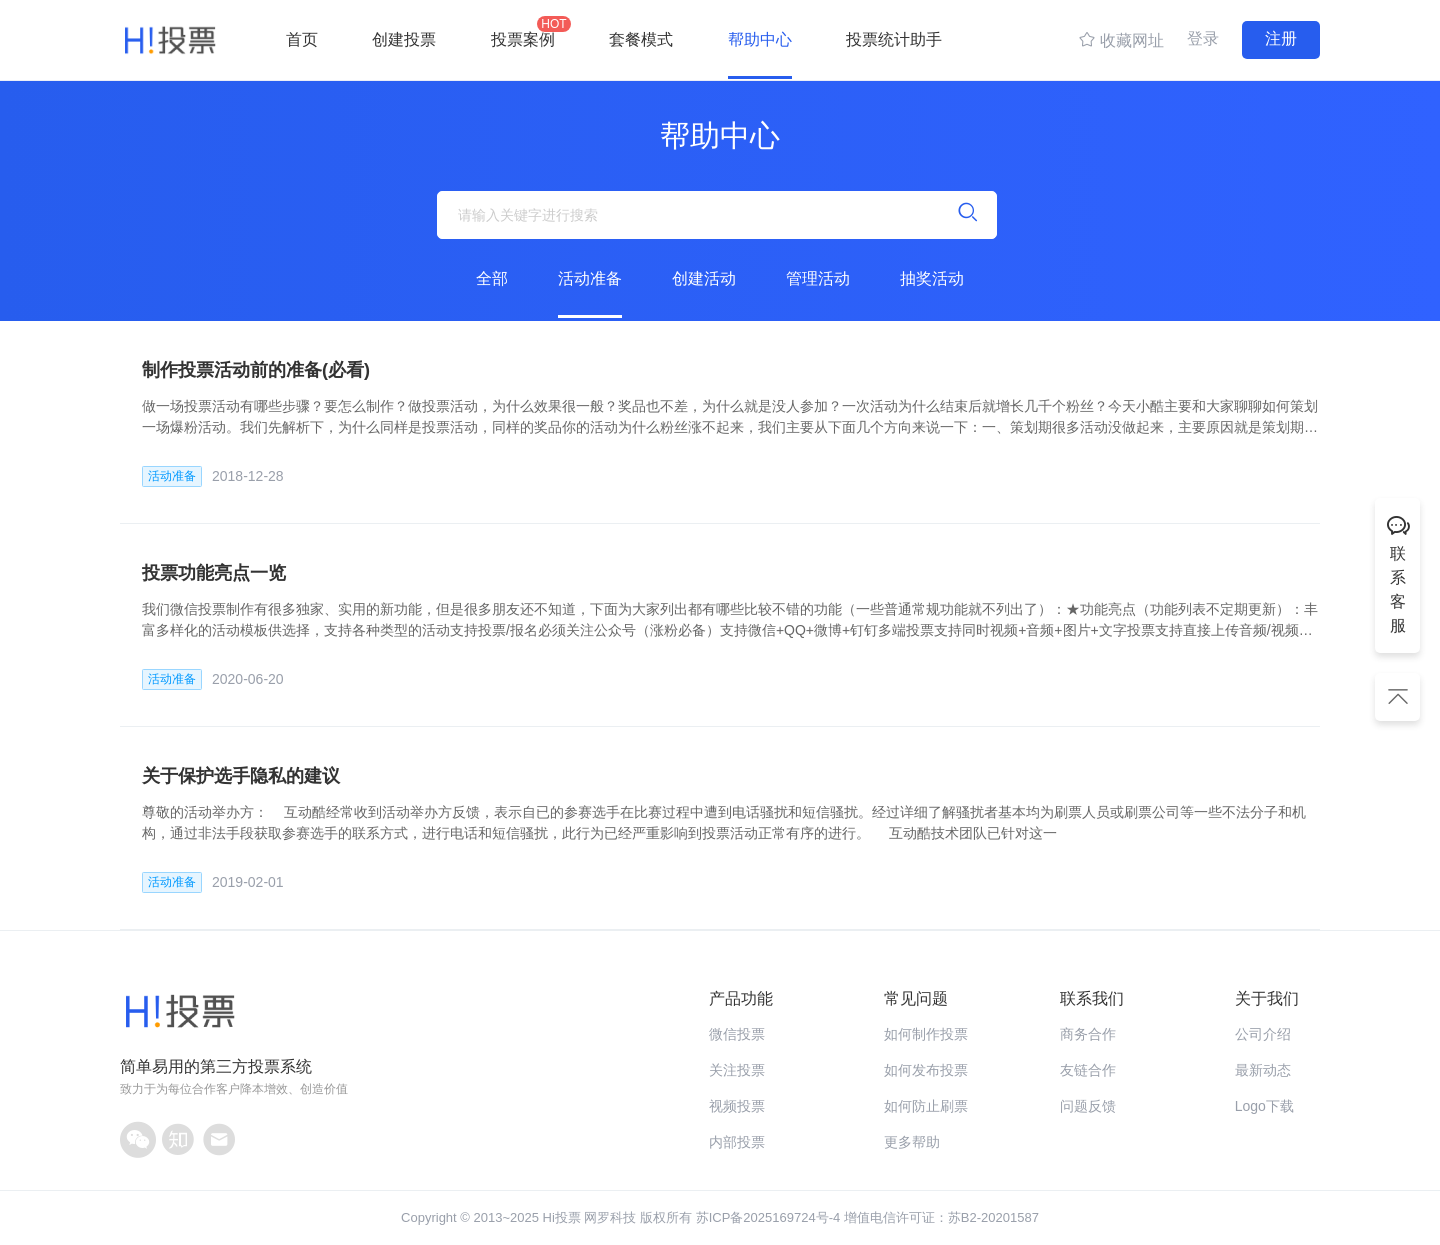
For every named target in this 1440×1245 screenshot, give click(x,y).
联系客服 (1398, 573)
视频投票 (737, 1106)
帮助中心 (760, 39)
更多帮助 (912, 1142)
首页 (302, 39)
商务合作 (1088, 1034)
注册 (1281, 38)
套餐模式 (641, 39)
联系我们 (1092, 998)
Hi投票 (562, 1217)
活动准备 (590, 278)
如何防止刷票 (926, 1106)
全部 (492, 278)
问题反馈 (1088, 1106)
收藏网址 (1121, 39)
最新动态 (1263, 1070)
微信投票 (737, 1034)
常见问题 (916, 998)
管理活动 (818, 278)
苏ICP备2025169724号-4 (768, 1217)
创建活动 (704, 278)
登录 (1203, 38)
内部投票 (737, 1142)
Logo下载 (1264, 1106)
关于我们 (1267, 998)
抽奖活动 (932, 278)
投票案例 (523, 32)
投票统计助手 (894, 39)
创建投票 (404, 39)
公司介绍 (1263, 1034)
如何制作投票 (926, 1034)
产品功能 (741, 998)
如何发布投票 (926, 1070)
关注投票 (737, 1070)
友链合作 (1088, 1070)
